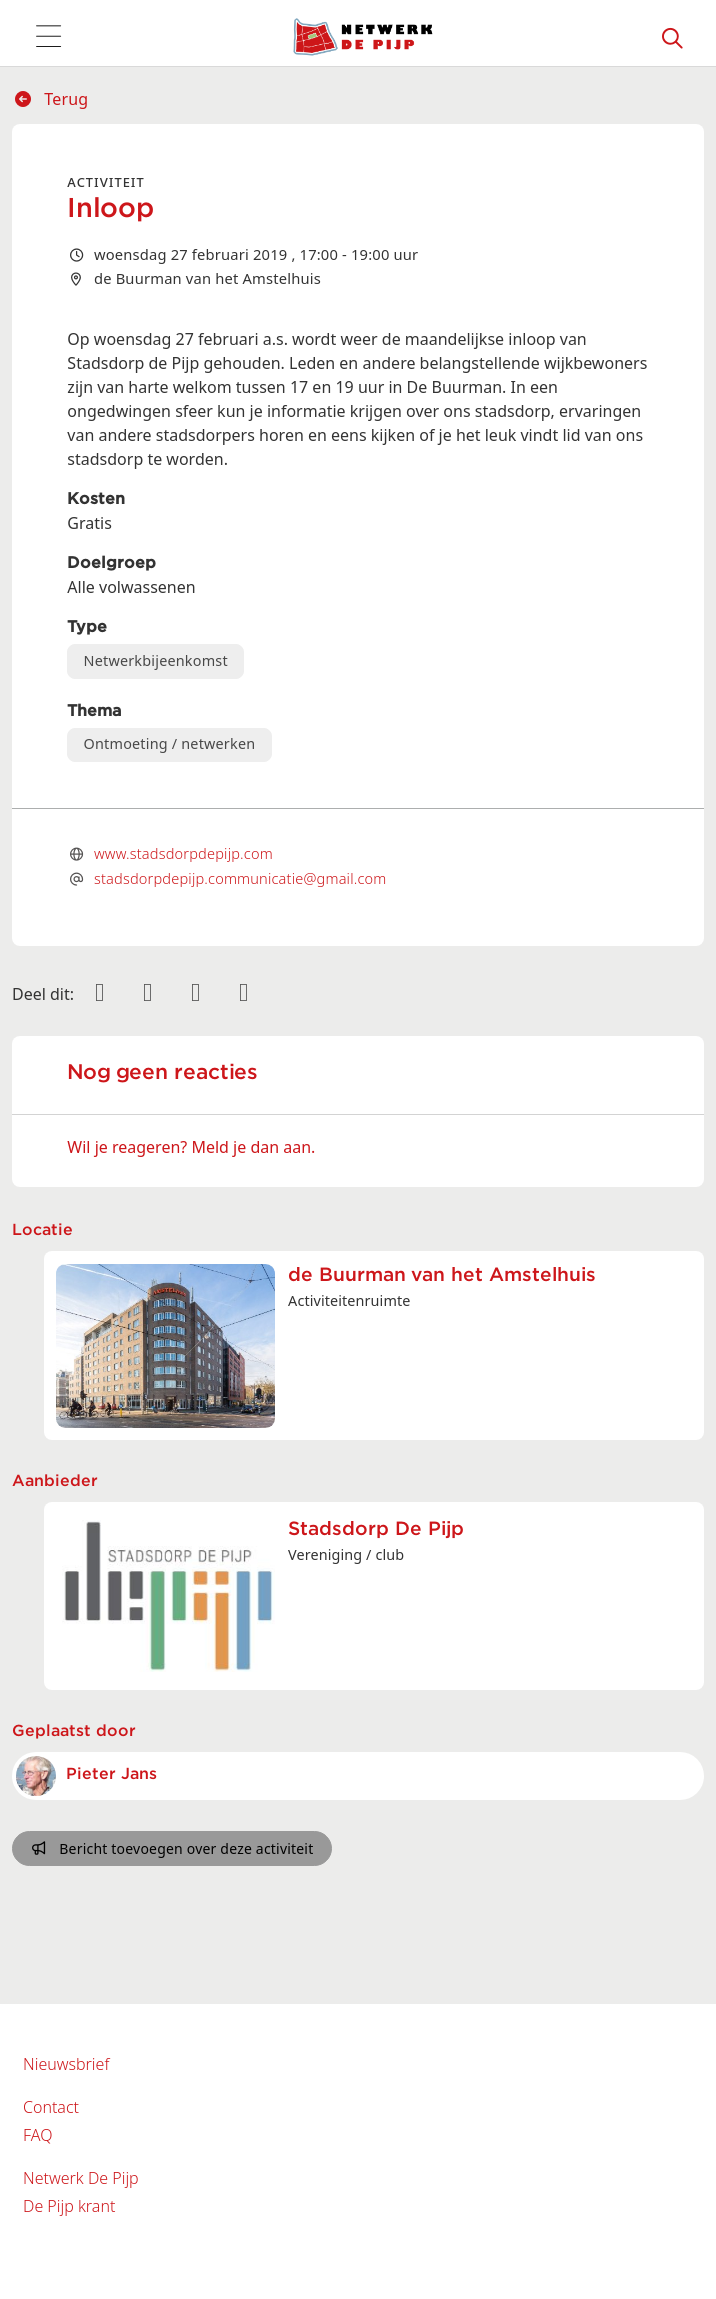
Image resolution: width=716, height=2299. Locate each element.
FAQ (37, 2135)
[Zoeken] (673, 37)
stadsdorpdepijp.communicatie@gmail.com (240, 878)
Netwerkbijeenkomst (156, 660)
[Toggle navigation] (48, 37)
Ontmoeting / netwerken (170, 743)
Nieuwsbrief (66, 2064)
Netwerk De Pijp (81, 2178)
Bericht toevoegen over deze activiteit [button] (172, 1848)
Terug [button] (50, 99)
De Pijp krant (69, 2206)
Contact (51, 2107)
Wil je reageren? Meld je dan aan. (191, 1147)
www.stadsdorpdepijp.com (183, 853)
